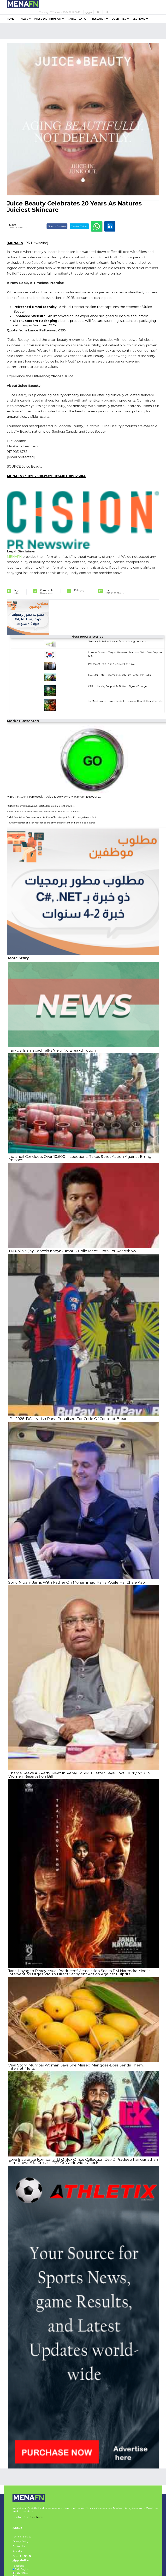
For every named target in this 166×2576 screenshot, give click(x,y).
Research (98, 18)
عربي (88, 12)
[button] (98, 12)
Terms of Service (21, 2531)
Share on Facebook (57, 226)
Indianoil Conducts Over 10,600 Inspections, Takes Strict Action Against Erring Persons (79, 1157)
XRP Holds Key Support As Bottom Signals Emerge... (118, 686)
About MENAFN (21, 2551)
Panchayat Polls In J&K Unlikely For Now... (111, 664)
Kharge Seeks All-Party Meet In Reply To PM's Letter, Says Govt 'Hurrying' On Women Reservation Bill (78, 1772)
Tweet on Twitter (79, 226)
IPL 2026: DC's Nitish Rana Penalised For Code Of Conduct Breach (68, 1416)
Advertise (17, 2546)
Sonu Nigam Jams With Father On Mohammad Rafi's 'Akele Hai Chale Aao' (76, 1579)
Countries (119, 18)
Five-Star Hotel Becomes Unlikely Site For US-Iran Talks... (120, 675)
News (24, 18)
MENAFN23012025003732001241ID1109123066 (46, 476)
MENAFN (15, 243)
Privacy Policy (20, 2536)
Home (10, 18)
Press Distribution (47, 18)
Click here (36, 2512)
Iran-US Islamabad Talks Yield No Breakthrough (51, 1050)
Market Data (76, 18)
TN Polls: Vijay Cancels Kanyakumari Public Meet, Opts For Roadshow (72, 1249)
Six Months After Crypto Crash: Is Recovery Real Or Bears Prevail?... (126, 701)
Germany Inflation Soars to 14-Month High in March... (118, 641)
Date (12, 224)
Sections (138, 18)
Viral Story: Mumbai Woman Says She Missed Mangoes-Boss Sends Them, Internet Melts (75, 2062)
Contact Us (18, 2541)
